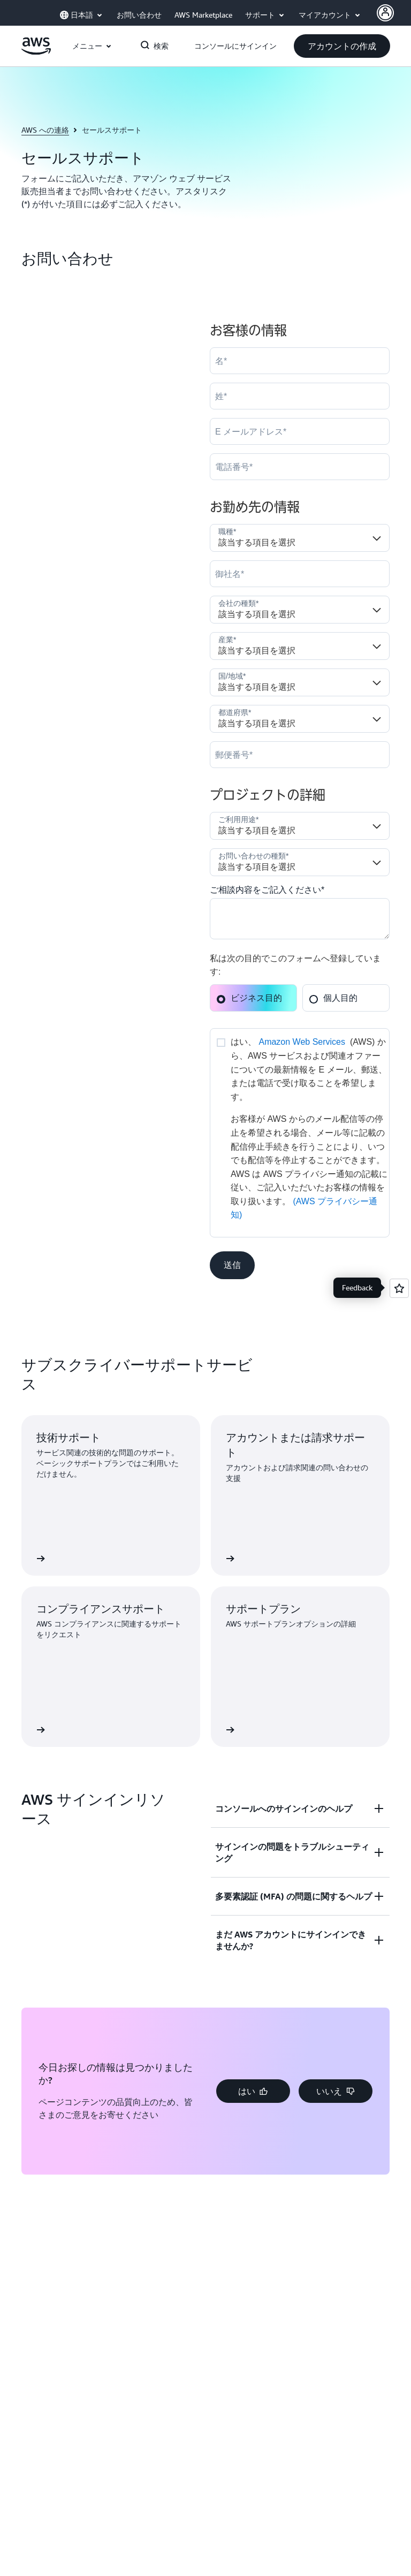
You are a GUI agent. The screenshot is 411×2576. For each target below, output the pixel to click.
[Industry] (299, 646)
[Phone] (300, 466)
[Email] (300, 431)
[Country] (299, 682)
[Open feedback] (399, 1288)
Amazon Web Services (301, 1041)
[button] (342, 46)
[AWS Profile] (385, 12)
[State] (299, 718)
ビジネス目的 (249, 997)
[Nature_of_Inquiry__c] (299, 862)
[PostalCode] (300, 754)
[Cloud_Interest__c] (300, 918)
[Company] (300, 573)
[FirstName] (300, 360)
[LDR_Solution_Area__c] (299, 825)
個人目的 (333, 997)
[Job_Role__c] (299, 538)
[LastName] (300, 396)
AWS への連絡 (45, 129)
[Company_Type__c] (299, 609)
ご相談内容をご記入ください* (267, 889)
